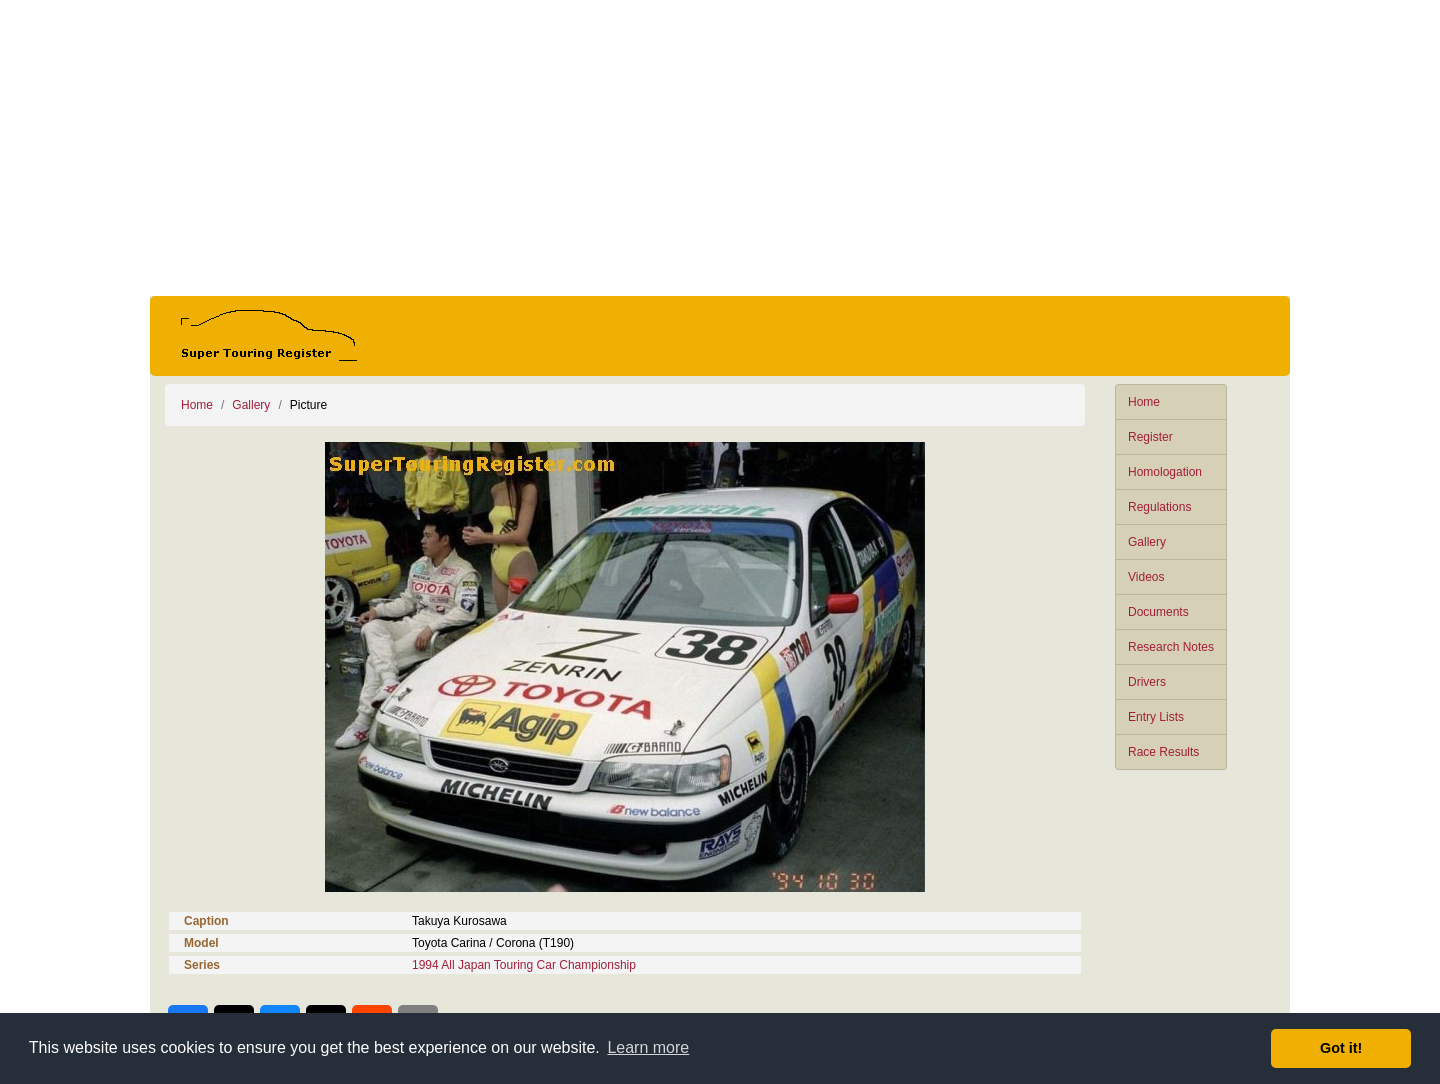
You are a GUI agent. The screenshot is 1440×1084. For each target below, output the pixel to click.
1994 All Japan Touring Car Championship (524, 965)
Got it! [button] (1341, 1048)
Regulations (1159, 507)
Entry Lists (1156, 717)
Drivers (1147, 682)
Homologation (1165, 472)
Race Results (1163, 752)
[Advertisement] (720, 148)
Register (1150, 437)
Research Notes (1171, 647)
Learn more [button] (648, 1047)
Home (1144, 402)
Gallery (1147, 542)
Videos (1146, 577)
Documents (1158, 612)
